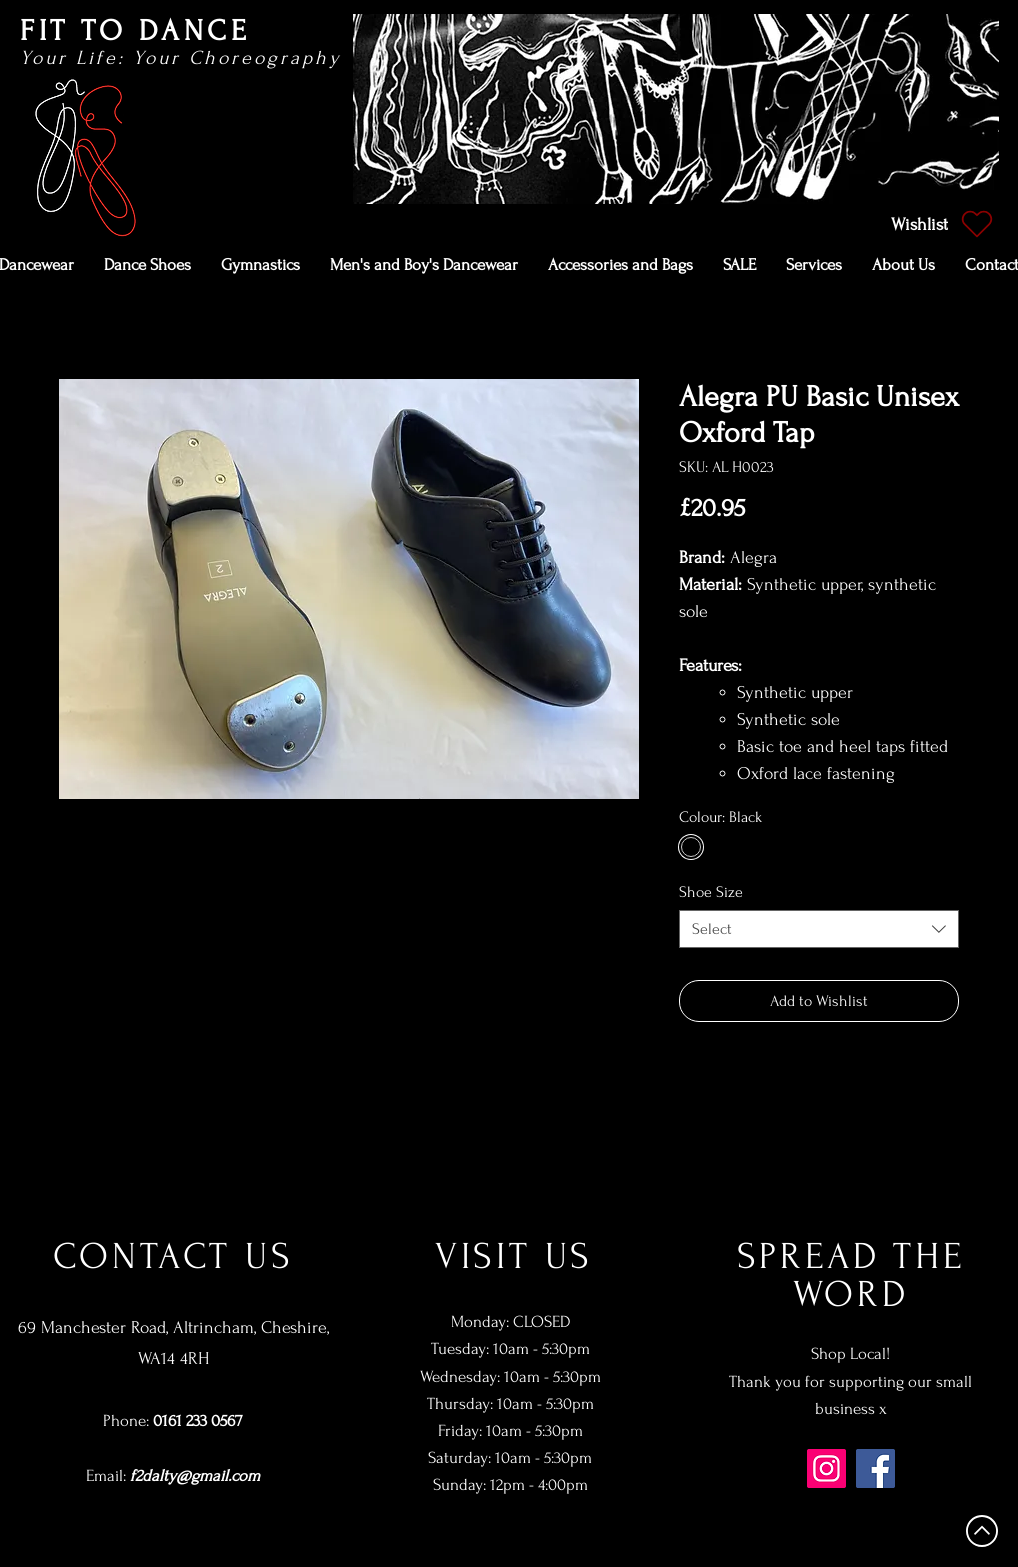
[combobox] (819, 929)
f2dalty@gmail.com (195, 1475)
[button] (147, 265)
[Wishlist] (940, 224)
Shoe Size (711, 892)
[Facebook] (875, 1468)
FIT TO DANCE (135, 30)
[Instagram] (826, 1468)
